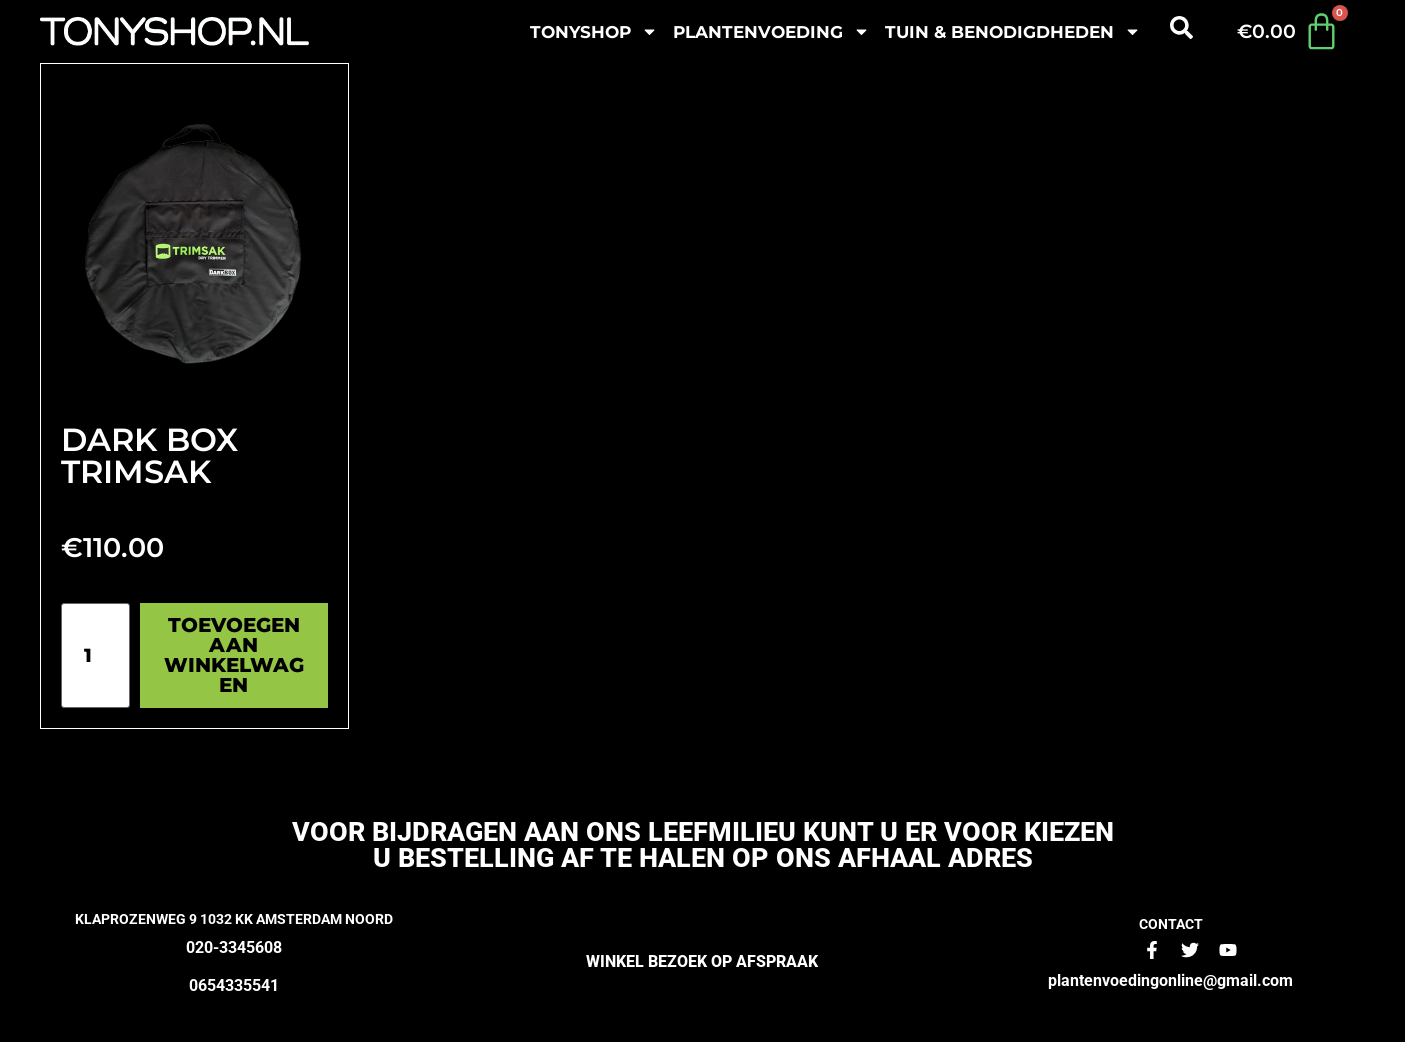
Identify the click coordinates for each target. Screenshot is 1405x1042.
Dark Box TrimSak (149, 455)
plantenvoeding (771, 31)
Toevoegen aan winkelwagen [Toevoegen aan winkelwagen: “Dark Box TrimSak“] (234, 655)
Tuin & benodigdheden (1013, 31)
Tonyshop (594, 31)
